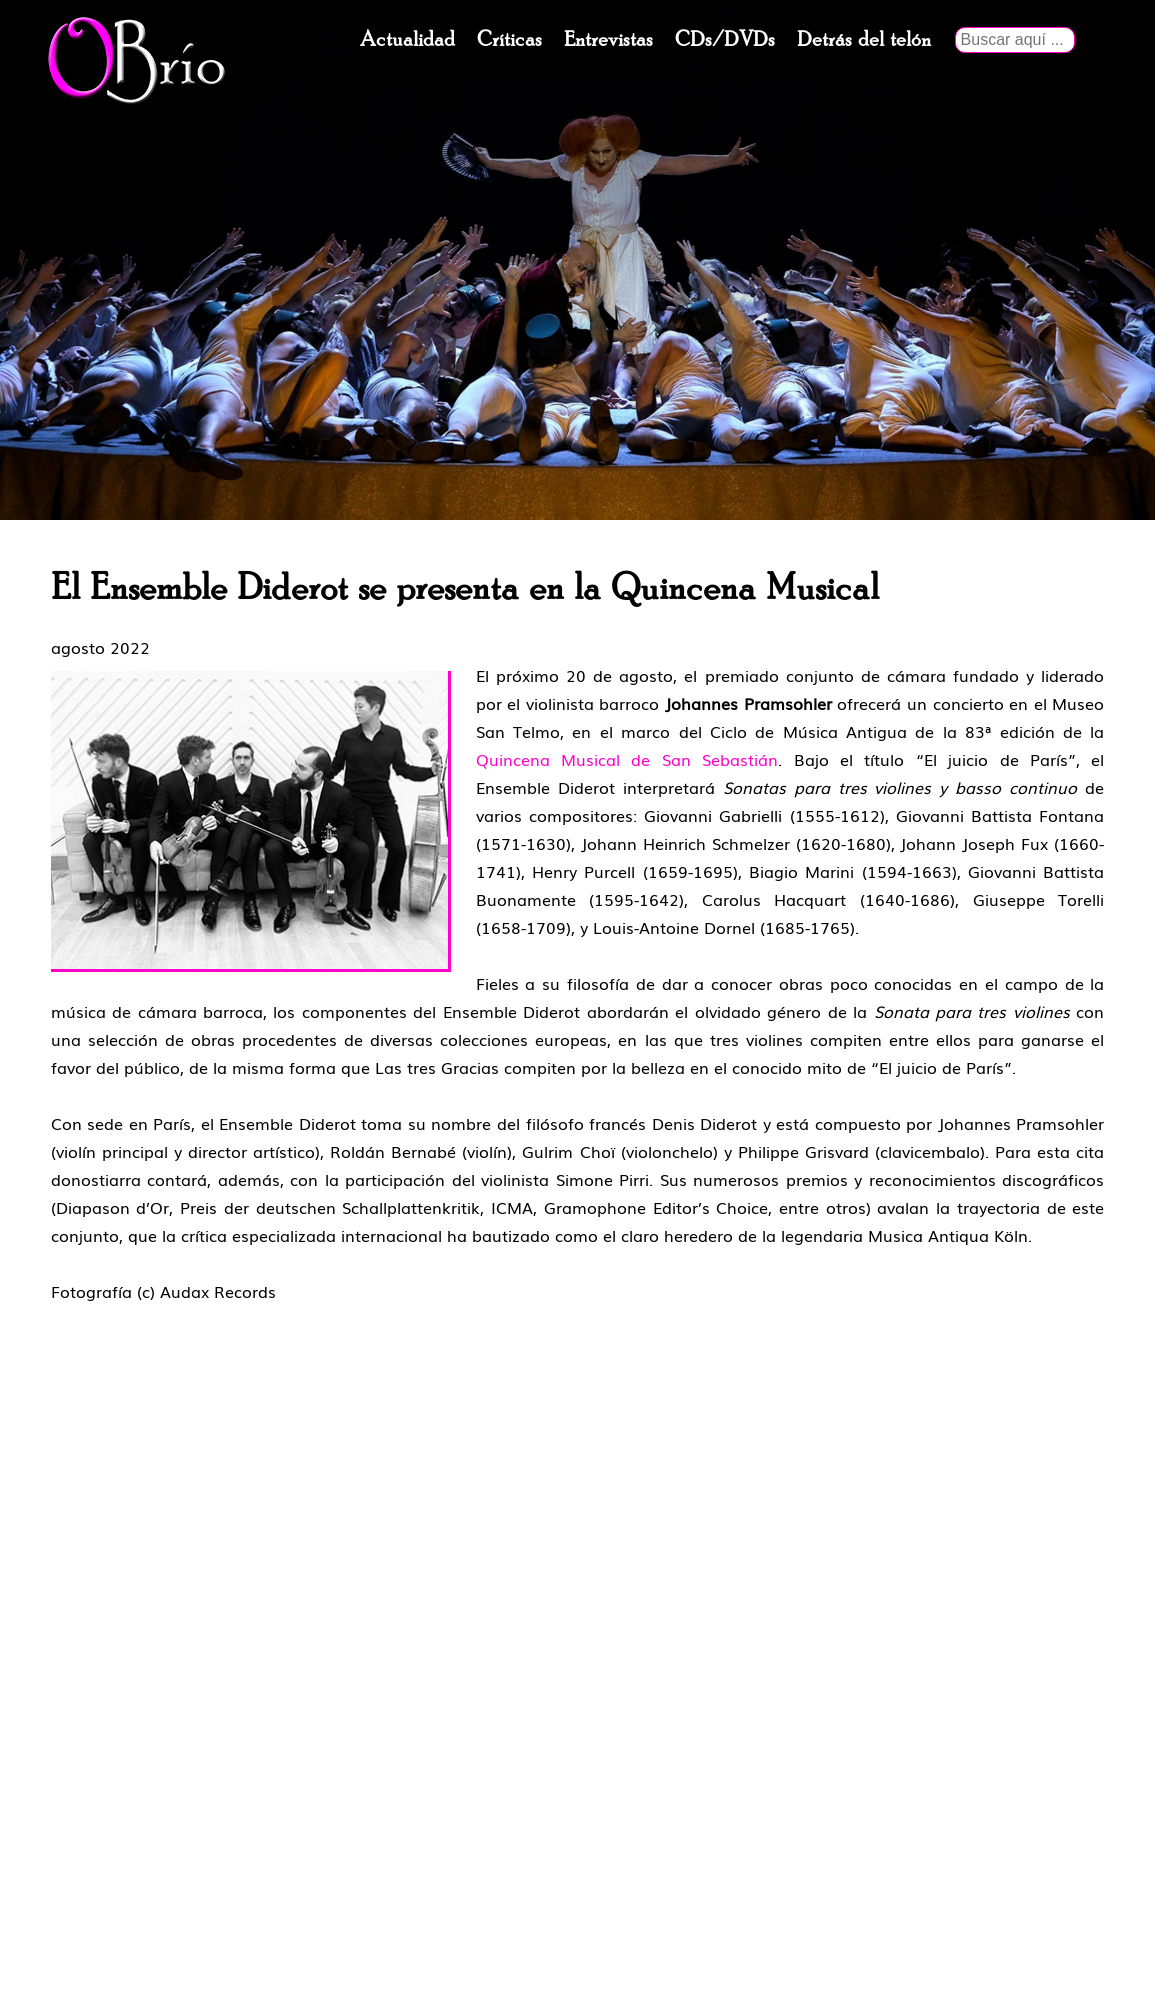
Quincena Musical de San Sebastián (627, 759)
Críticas (509, 40)
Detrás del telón (864, 40)
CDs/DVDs (725, 40)
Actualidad (407, 40)
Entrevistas (608, 40)
